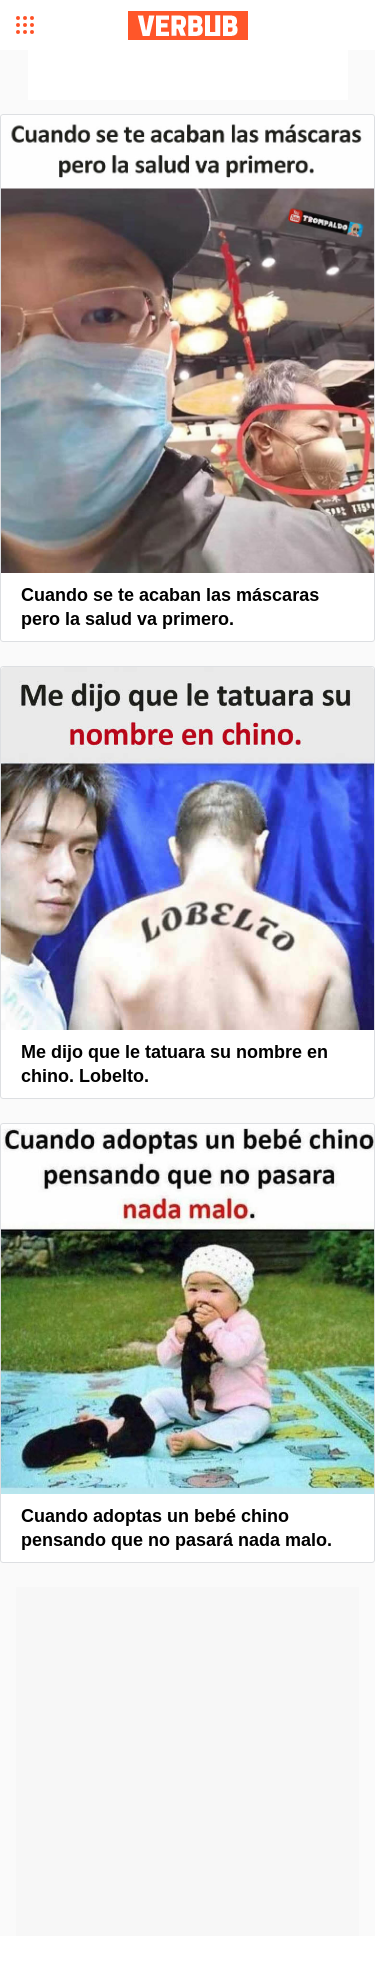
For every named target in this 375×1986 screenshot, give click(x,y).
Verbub (188, 25)
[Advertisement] (188, 75)
